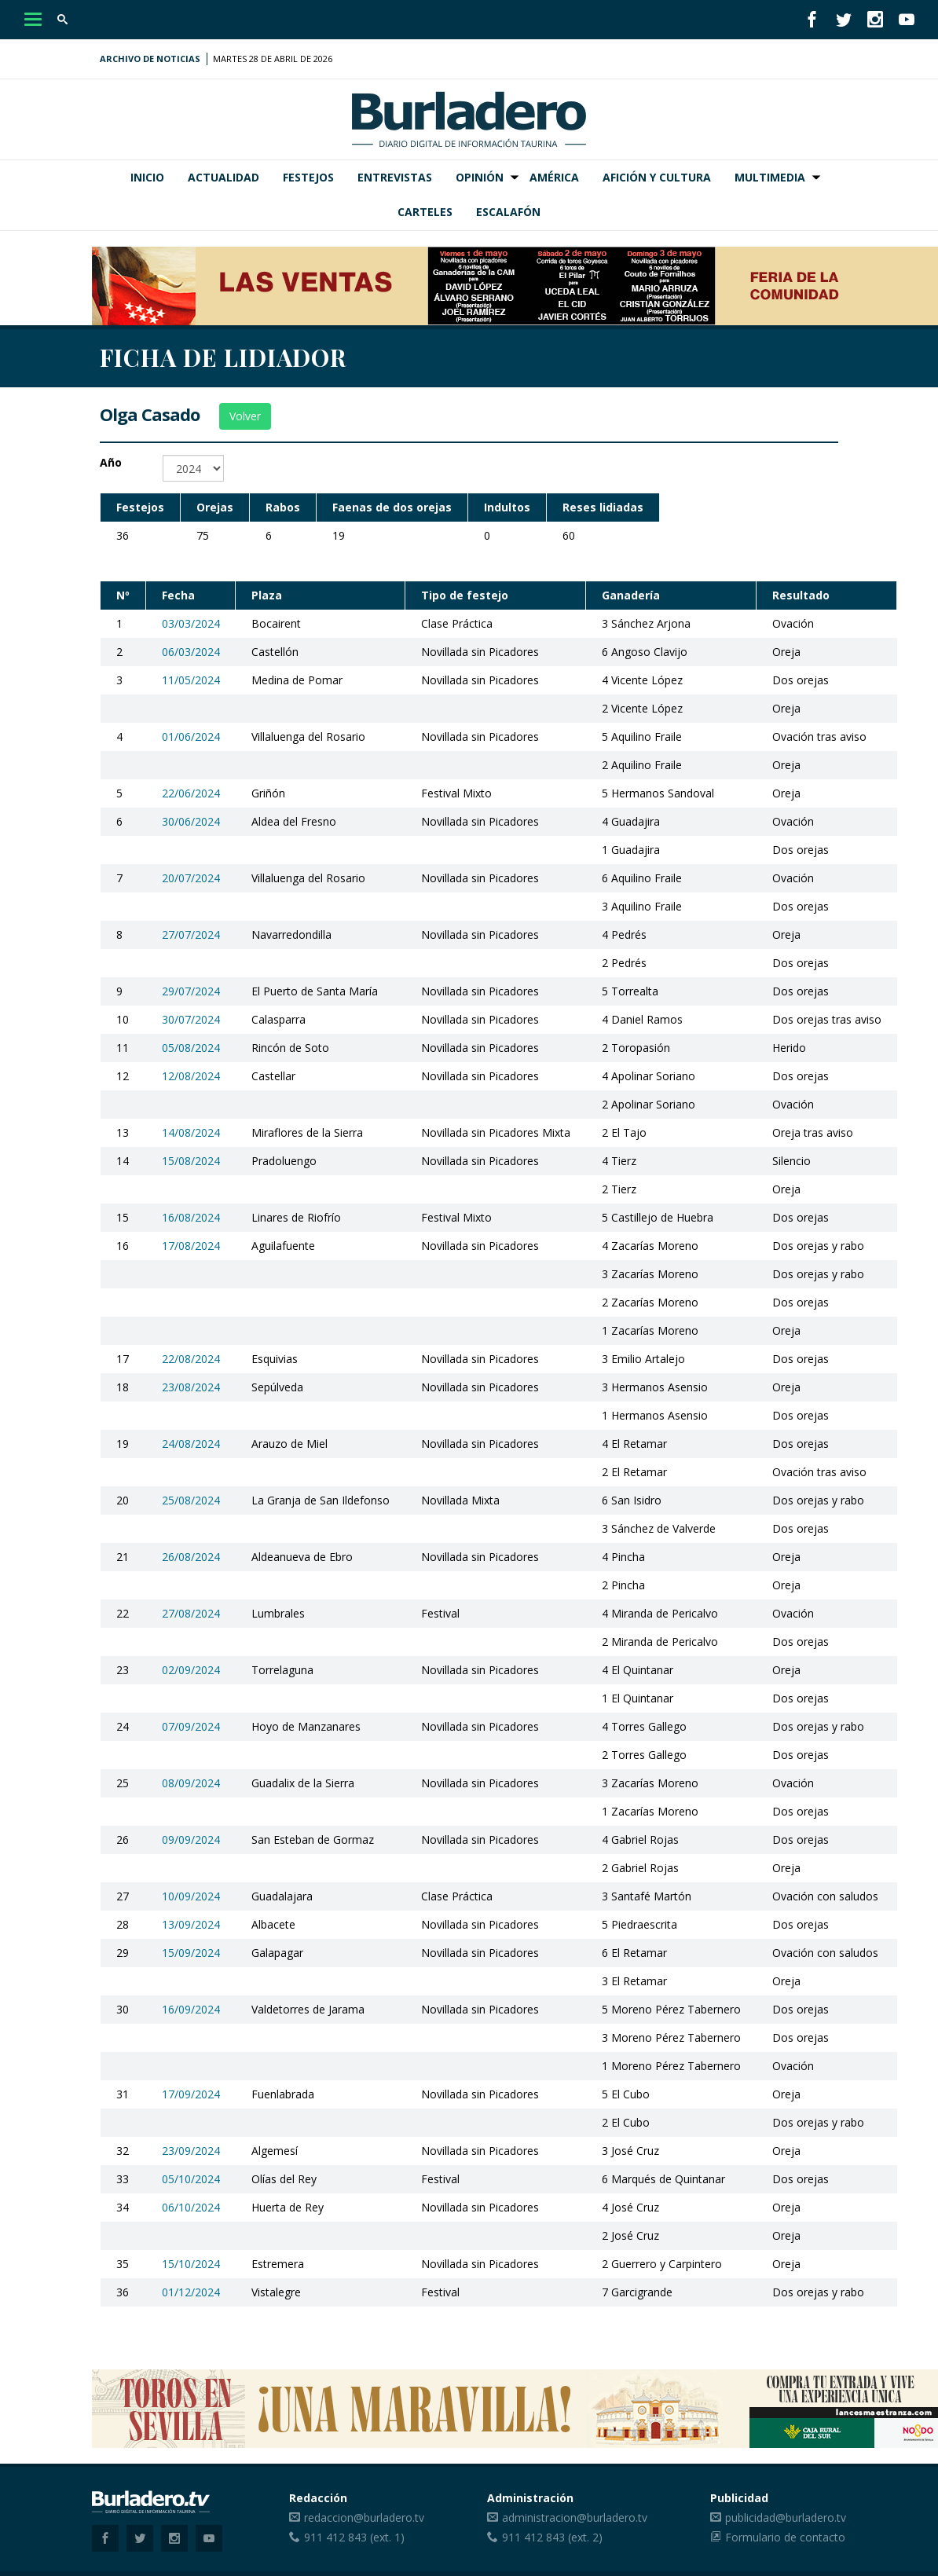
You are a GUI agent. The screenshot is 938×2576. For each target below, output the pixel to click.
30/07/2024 (191, 1019)
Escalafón (508, 211)
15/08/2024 (191, 1160)
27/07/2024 (191, 934)
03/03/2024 (191, 623)
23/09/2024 (191, 2150)
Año (111, 462)
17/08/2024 (191, 1245)
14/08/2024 (191, 1132)
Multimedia (770, 177)
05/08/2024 (191, 1047)
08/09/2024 (191, 1782)
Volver (245, 416)
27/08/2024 (191, 1613)
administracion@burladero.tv (574, 2517)
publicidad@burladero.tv (785, 2517)
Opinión (480, 177)
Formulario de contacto (785, 2537)
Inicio (147, 177)
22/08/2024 (191, 1358)
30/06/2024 (191, 821)
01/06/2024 (191, 736)
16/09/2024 (191, 2009)
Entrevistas (394, 177)
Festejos (308, 177)
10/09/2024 (191, 1896)
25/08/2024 (191, 1500)
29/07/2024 (191, 991)
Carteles (425, 211)
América (554, 177)
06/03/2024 (191, 651)
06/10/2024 (191, 2207)
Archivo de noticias (150, 58)
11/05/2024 (191, 679)
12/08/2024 (191, 1075)
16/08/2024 (191, 1217)
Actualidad (223, 177)
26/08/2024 (191, 1556)
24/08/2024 (191, 1443)
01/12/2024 (191, 2292)
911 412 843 (335, 2537)
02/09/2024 (191, 1669)
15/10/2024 (191, 2263)
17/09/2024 (191, 2094)
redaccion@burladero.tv (364, 2517)
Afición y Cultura (657, 177)
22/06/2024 (191, 793)
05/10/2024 (191, 2178)
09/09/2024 (191, 1839)
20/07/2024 (191, 877)
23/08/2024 (191, 1387)
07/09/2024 (191, 1726)
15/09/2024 (191, 1952)
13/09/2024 (191, 1924)
